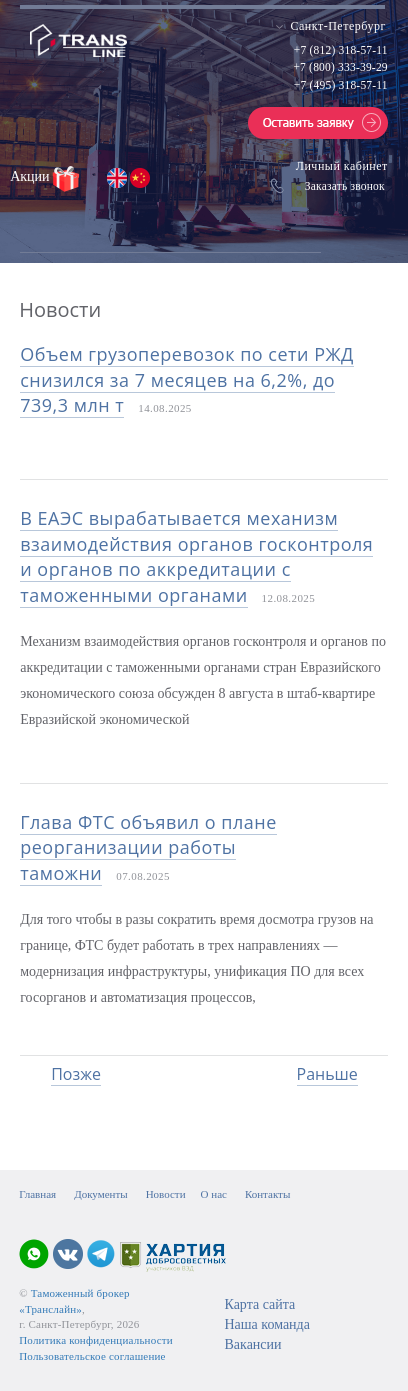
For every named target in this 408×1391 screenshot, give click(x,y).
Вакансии (252, 1344)
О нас (214, 1194)
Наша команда (266, 1324)
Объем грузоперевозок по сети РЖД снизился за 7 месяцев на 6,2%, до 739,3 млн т (187, 379)
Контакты (267, 1194)
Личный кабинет (342, 166)
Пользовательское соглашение (92, 1356)
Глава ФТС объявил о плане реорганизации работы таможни (148, 847)
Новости (166, 1194)
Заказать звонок (345, 186)
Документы (100, 1194)
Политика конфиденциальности (96, 1340)
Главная (37, 1194)
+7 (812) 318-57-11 (341, 50)
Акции (31, 176)
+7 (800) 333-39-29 (340, 67)
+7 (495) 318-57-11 (341, 85)
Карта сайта (259, 1304)
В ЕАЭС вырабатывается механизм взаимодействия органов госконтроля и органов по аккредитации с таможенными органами (196, 556)
